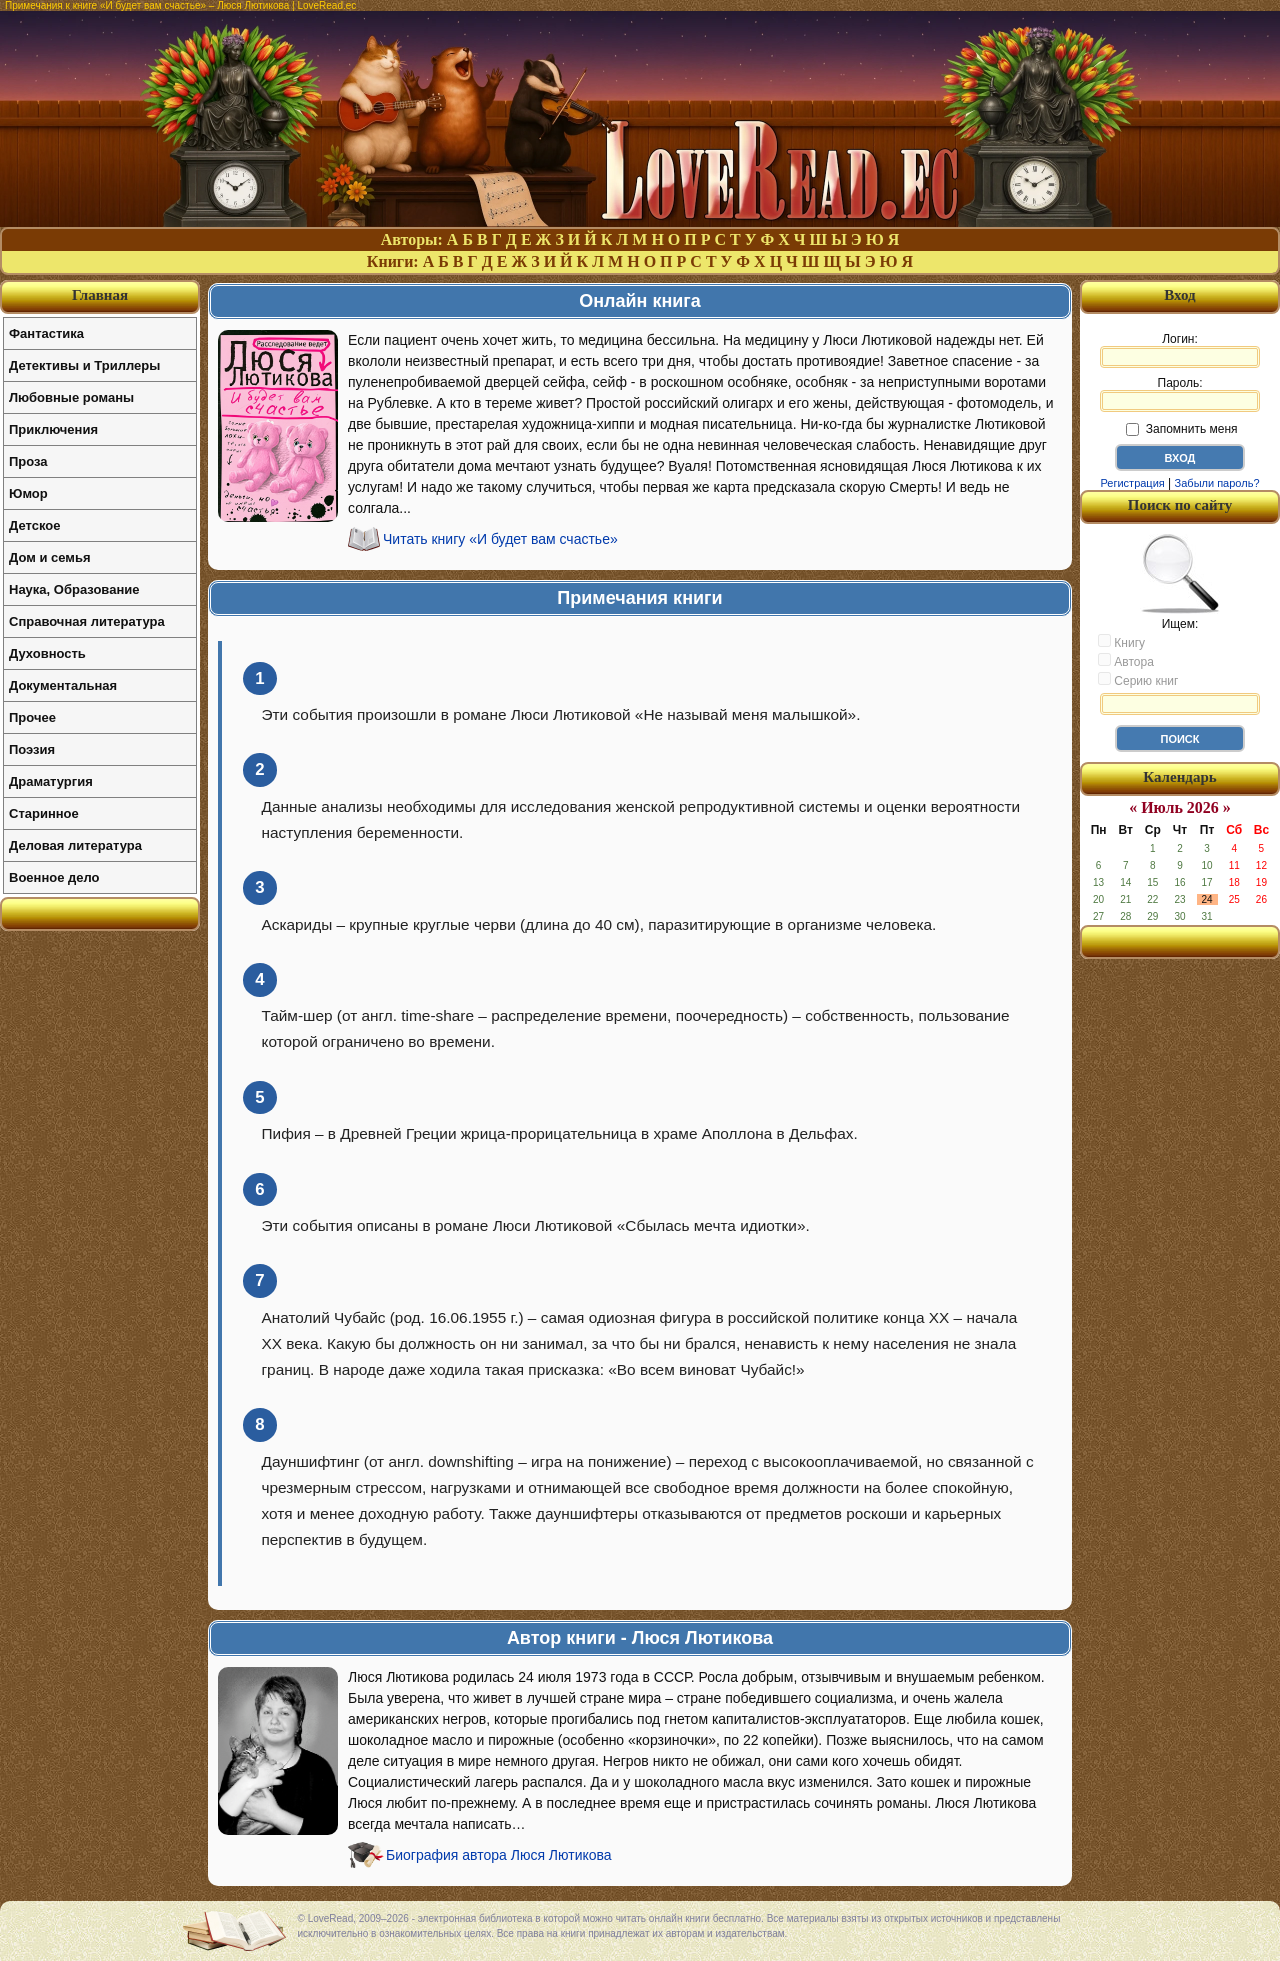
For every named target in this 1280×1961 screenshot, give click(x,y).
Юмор (28, 493)
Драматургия (51, 781)
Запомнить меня (1181, 429)
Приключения (53, 429)
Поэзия (32, 749)
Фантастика (46, 333)
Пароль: (1180, 394)
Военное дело (54, 877)
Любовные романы (71, 397)
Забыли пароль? (1217, 483)
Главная (100, 295)
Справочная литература (87, 621)
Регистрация (1132, 483)
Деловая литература (75, 845)
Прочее (32, 717)
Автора (1126, 661)
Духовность (47, 653)
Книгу (1121, 642)
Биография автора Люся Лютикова (499, 1855)
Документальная (63, 685)
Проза (28, 461)
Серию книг (1138, 680)
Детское (34, 525)
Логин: (1180, 350)
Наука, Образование (74, 589)
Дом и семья (50, 557)
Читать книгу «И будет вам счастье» (500, 539)
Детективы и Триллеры (84, 365)
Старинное (44, 813)
